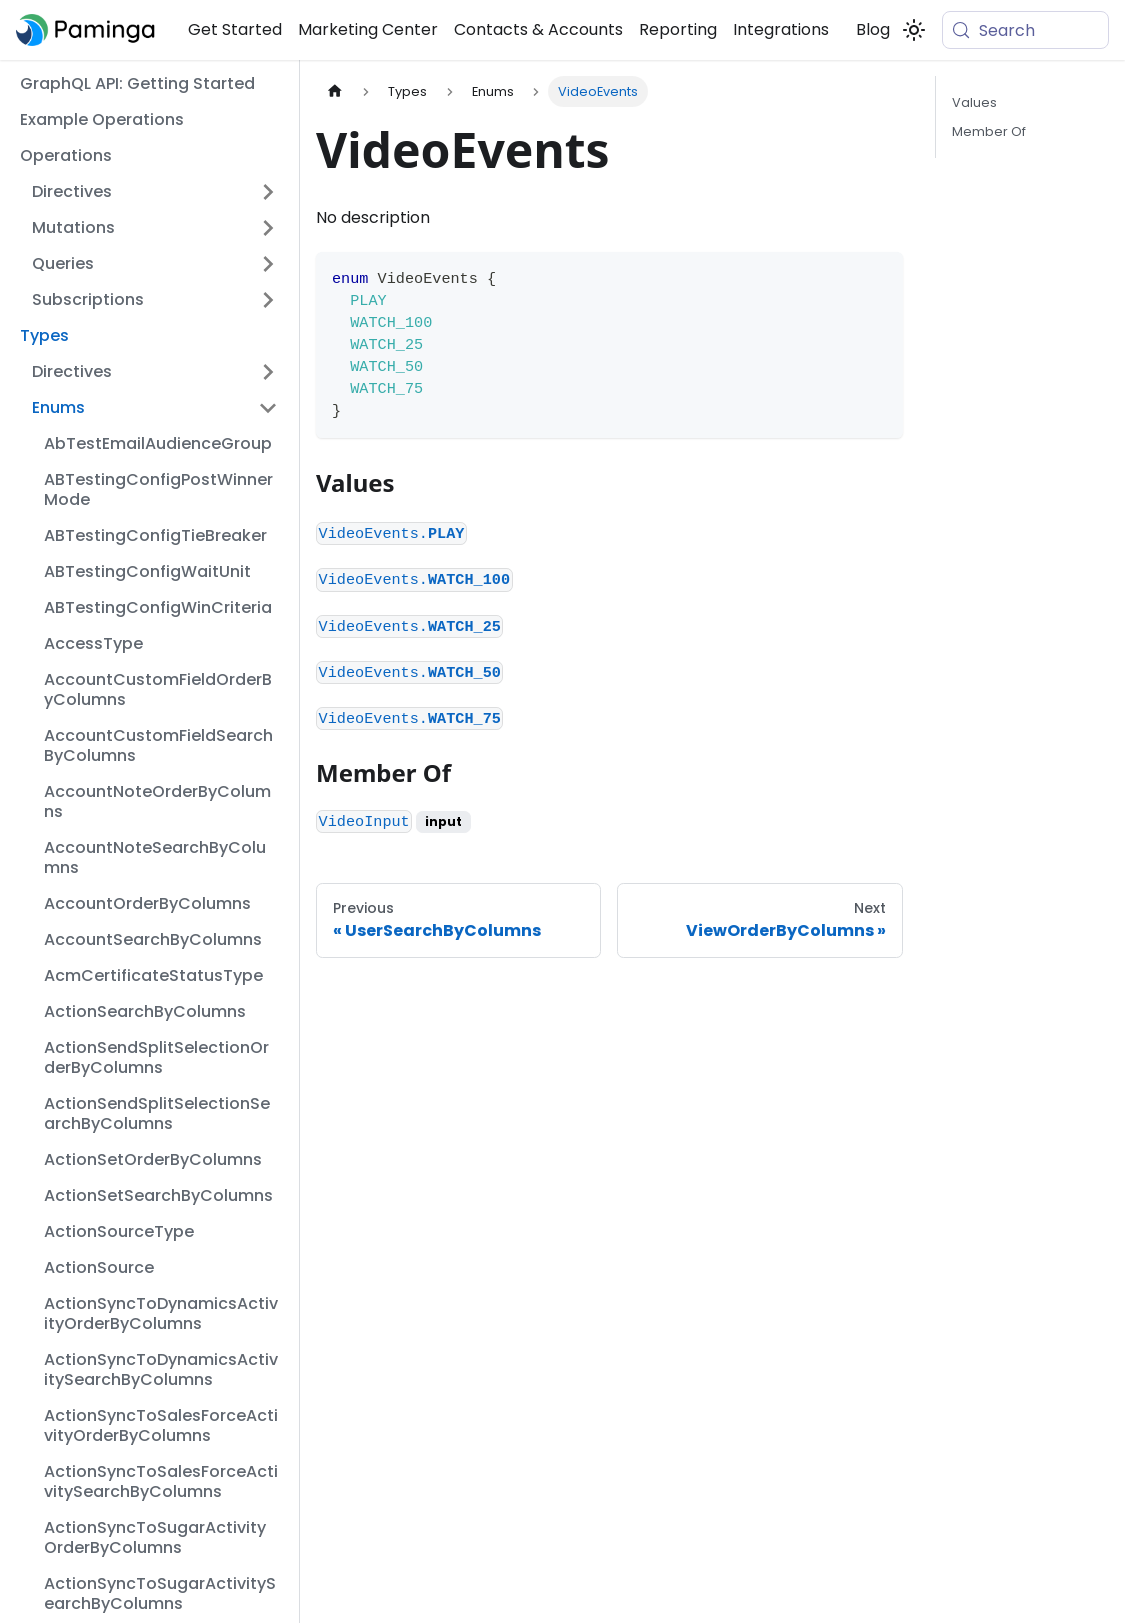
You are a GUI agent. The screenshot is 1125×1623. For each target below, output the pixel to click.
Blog (873, 29)
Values (974, 102)
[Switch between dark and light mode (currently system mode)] (914, 30)
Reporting (678, 29)
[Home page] (335, 91)
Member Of (989, 131)
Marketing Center (368, 29)
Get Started (235, 29)
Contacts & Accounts (538, 29)
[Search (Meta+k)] (1025, 30)
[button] (155, 192)
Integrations (781, 29)
